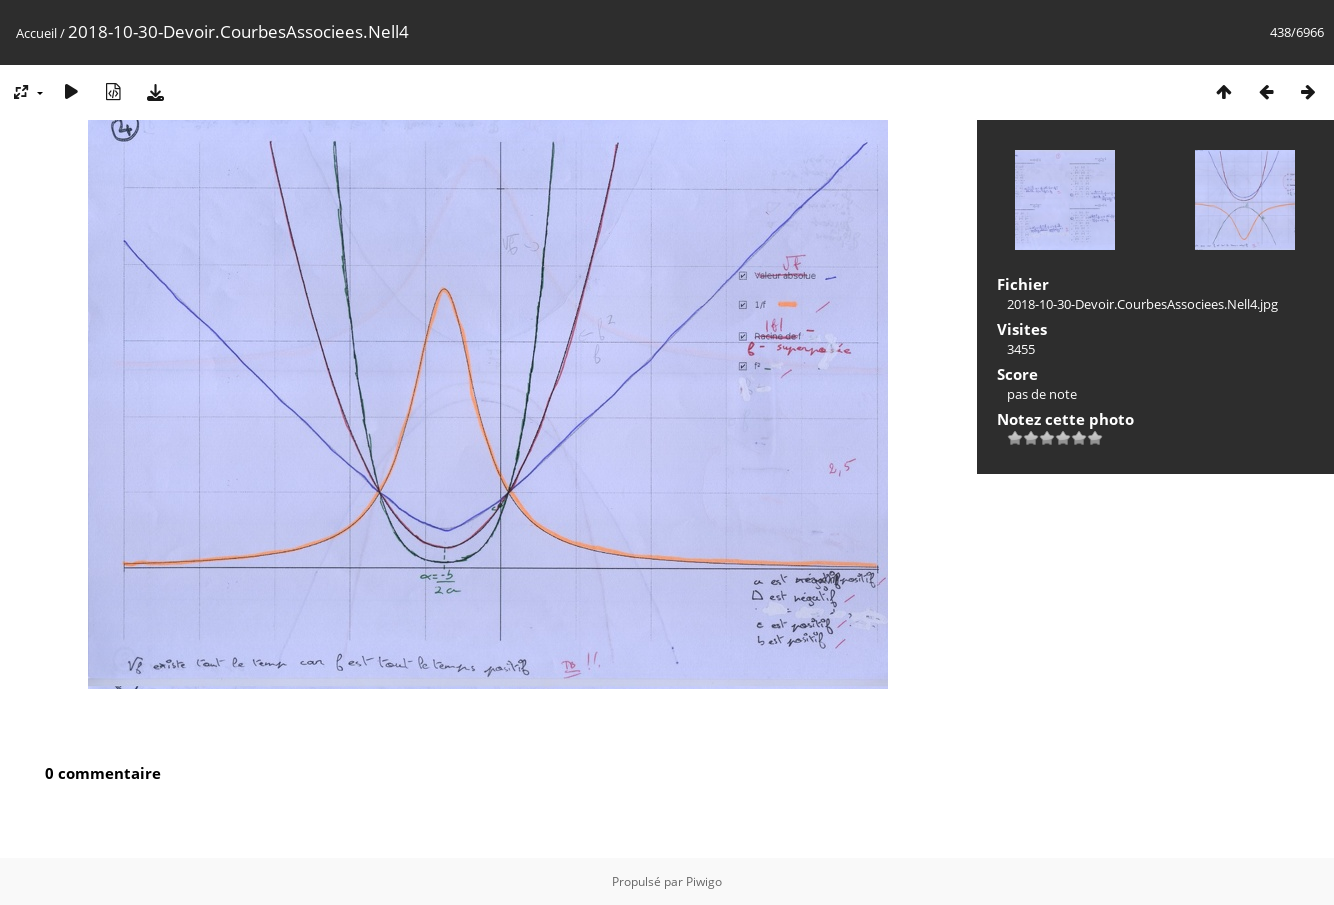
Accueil (36, 33)
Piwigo (704, 881)
